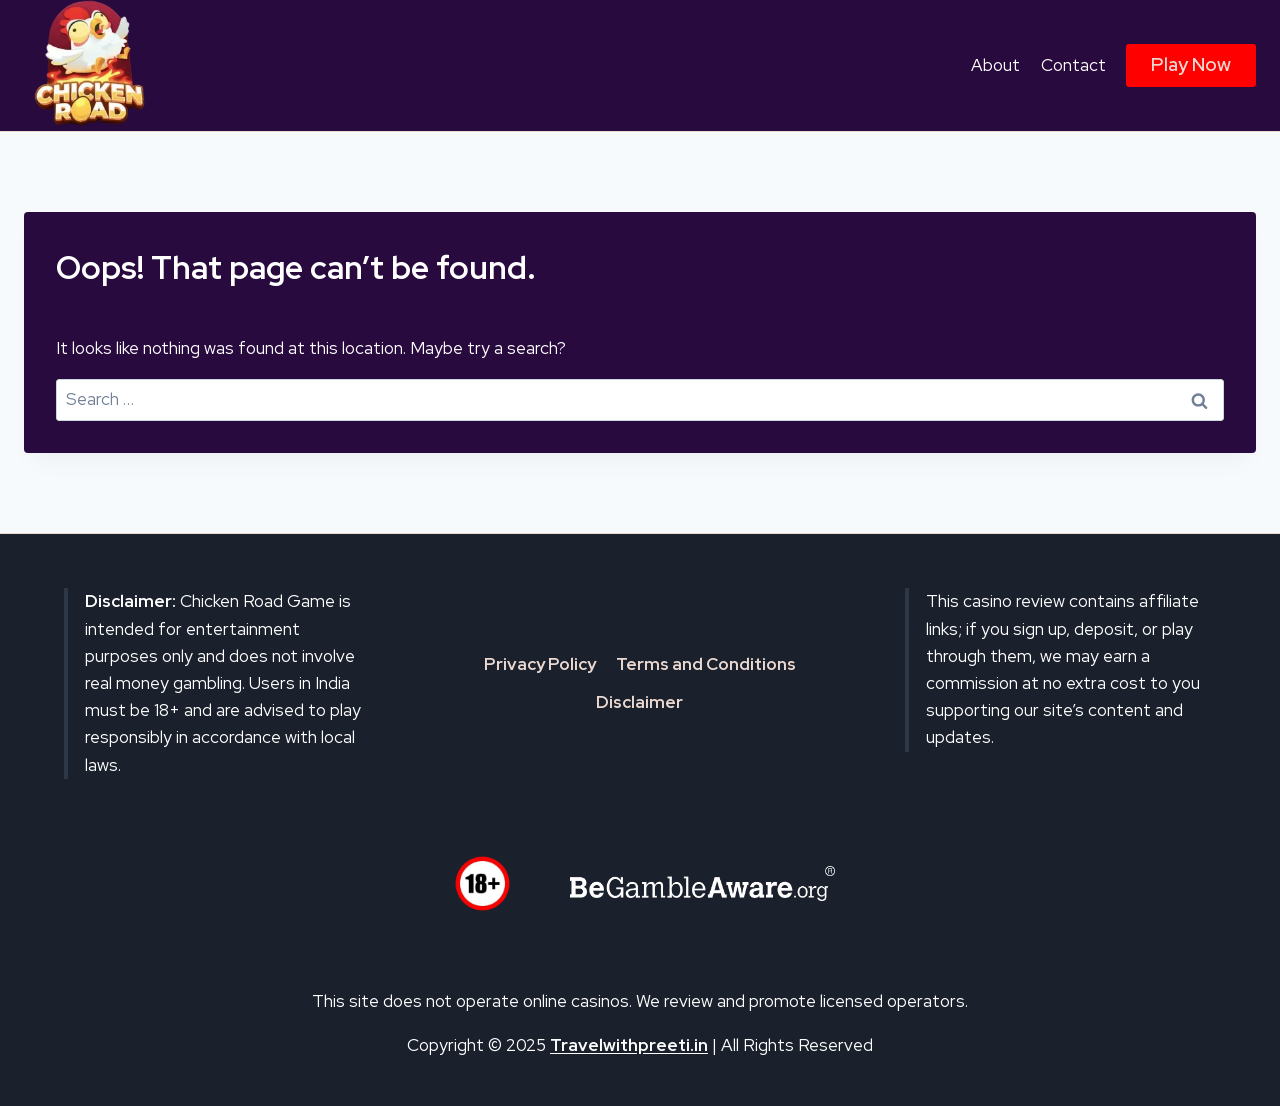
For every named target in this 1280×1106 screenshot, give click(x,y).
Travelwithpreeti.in (629, 1045)
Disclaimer (639, 702)
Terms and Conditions (706, 664)
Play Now (1191, 64)
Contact (1073, 65)
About (995, 65)
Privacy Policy (540, 664)
